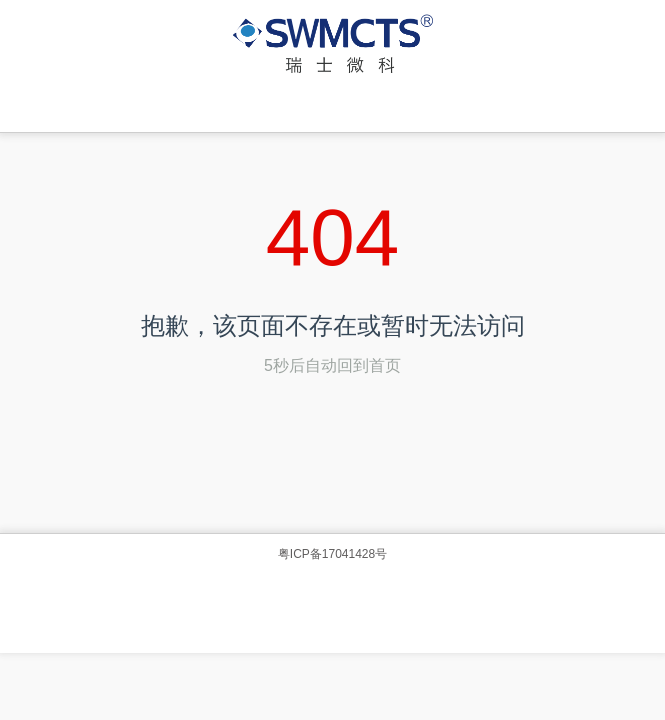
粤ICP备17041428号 (332, 554)
